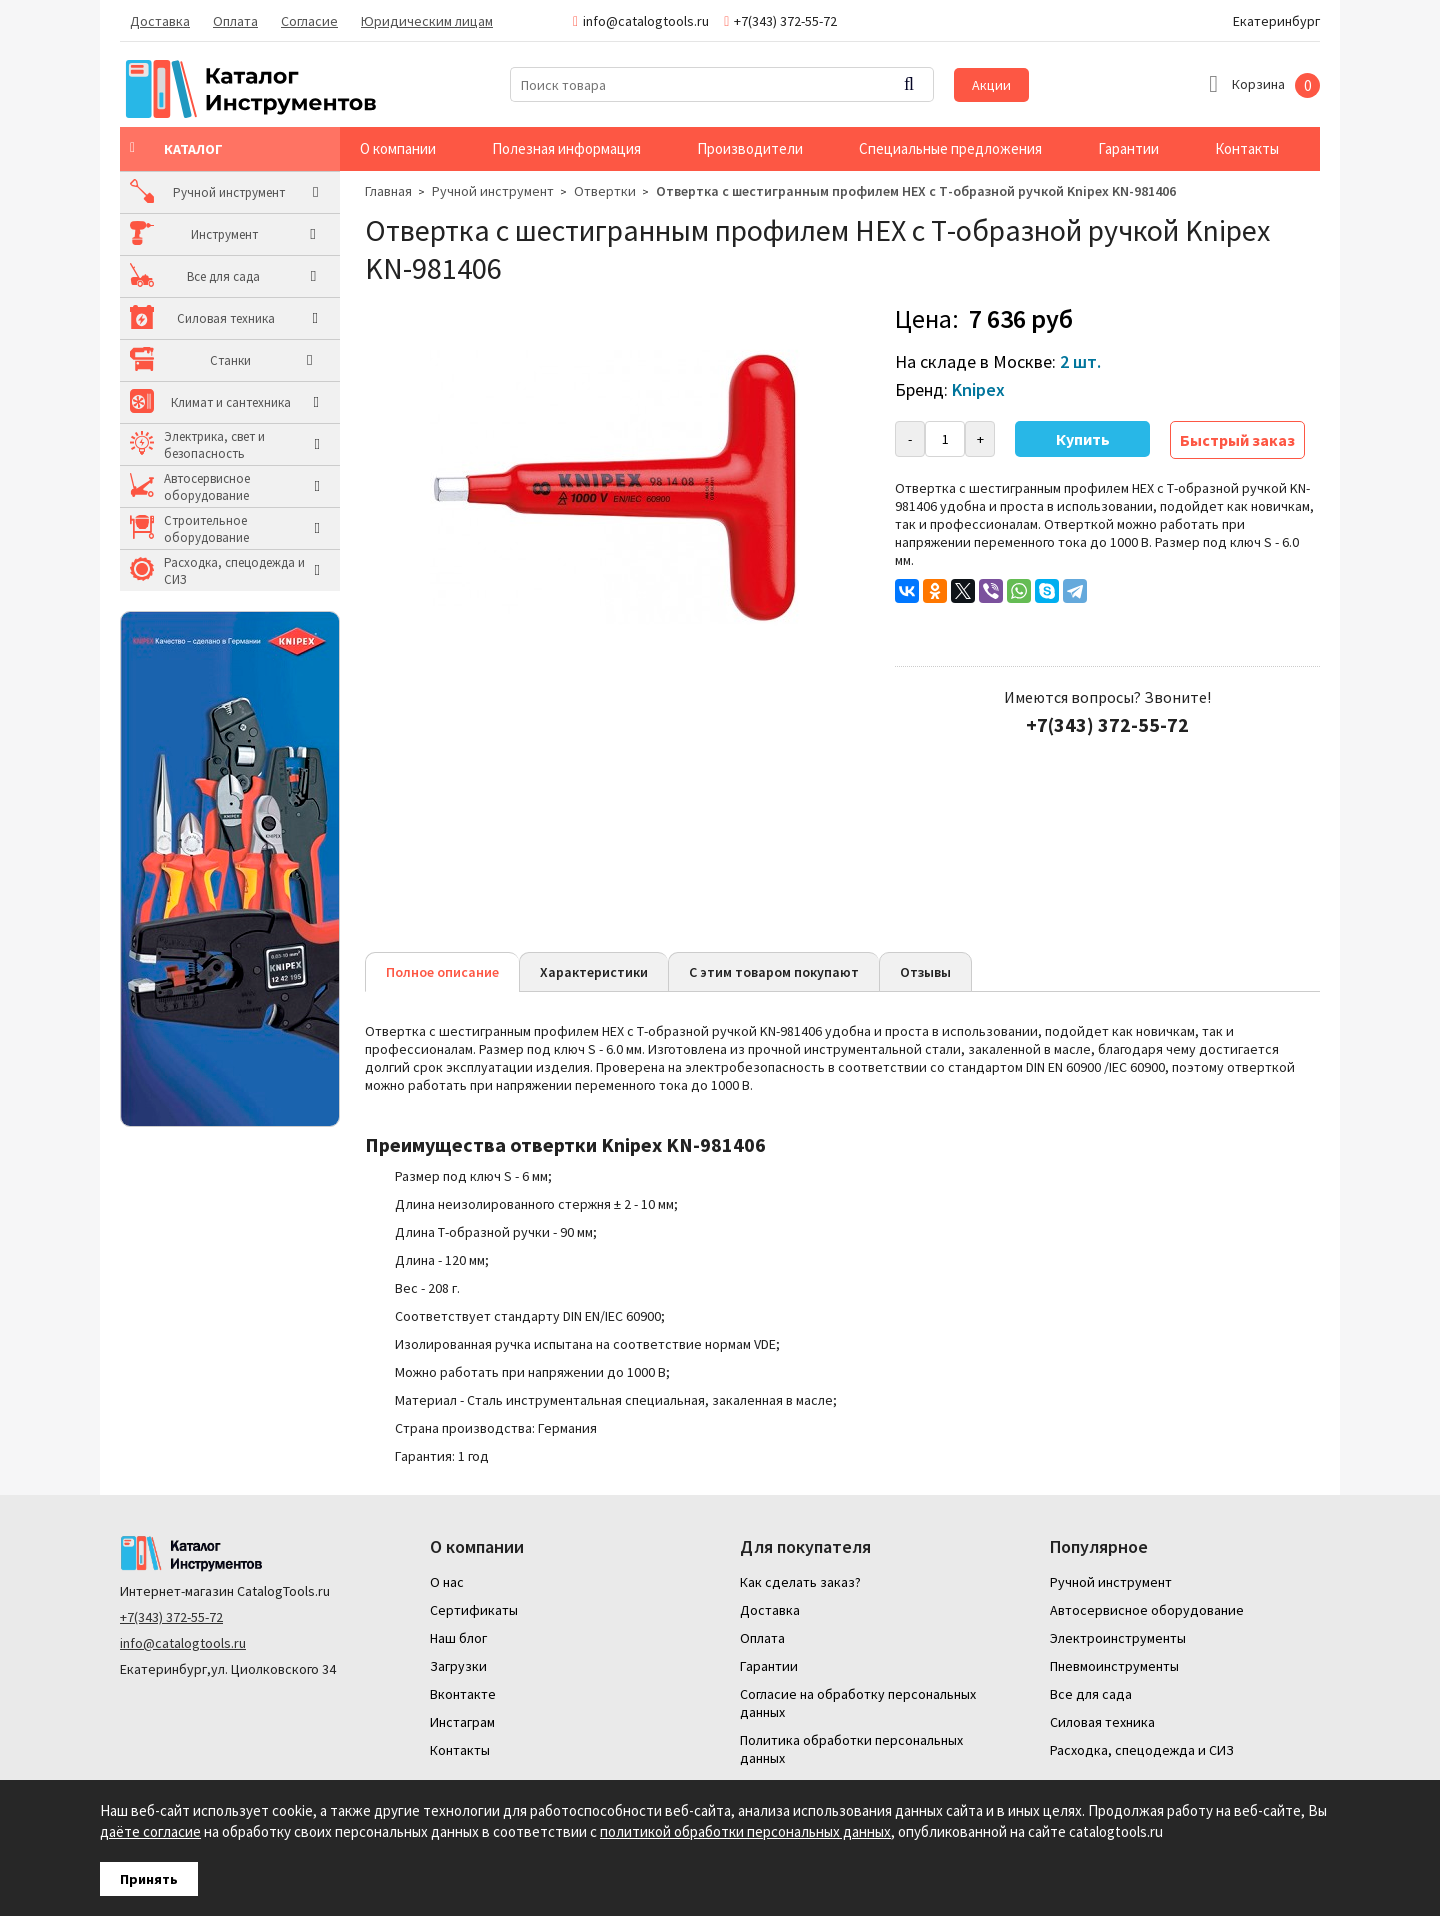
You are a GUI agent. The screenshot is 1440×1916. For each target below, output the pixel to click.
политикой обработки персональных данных (745, 1831)
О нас (447, 1582)
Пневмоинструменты (1114, 1666)
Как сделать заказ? (800, 1582)
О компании (398, 148)
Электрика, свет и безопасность (214, 445)
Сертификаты (474, 1610)
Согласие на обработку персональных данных (858, 1703)
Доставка (160, 21)
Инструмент (197, 234)
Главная (388, 191)
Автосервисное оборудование (207, 487)
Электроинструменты (1118, 1638)
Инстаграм (462, 1722)
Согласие (309, 21)
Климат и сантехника (224, 402)
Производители (750, 148)
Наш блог (458, 1638)
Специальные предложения (950, 148)
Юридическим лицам (427, 21)
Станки (184, 360)
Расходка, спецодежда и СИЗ (234, 571)
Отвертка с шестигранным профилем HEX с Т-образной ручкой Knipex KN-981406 (916, 191)
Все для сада (200, 276)
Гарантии (1128, 148)
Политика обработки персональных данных (851, 1749)
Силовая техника (213, 318)
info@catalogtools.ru (183, 1643)
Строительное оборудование (206, 529)
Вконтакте (463, 1694)
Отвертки (605, 191)
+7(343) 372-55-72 (171, 1617)
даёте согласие (150, 1831)
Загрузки (458, 1666)
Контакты (1247, 148)
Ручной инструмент (220, 192)
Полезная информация (566, 148)
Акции (991, 85)
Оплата (235, 21)
